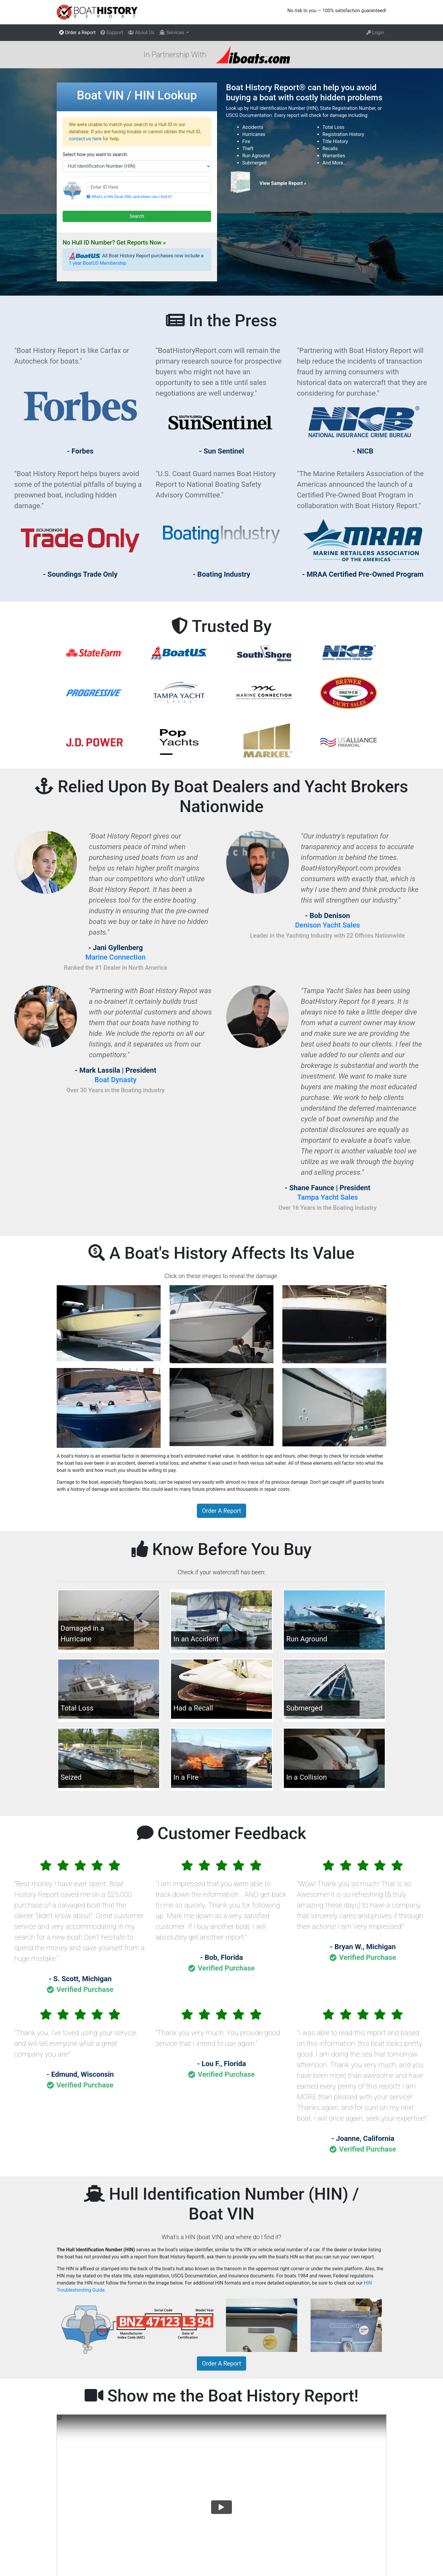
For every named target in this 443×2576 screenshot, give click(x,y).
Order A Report (221, 1510)
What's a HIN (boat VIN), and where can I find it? (129, 196)
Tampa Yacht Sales (327, 1197)
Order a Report (77, 32)
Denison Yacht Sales (327, 925)
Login (375, 32)
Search (136, 216)
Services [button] (172, 32)
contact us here (85, 139)
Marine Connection (115, 957)
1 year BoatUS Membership (97, 263)
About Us (141, 32)
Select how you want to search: (95, 154)
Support (111, 32)
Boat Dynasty (115, 1080)
